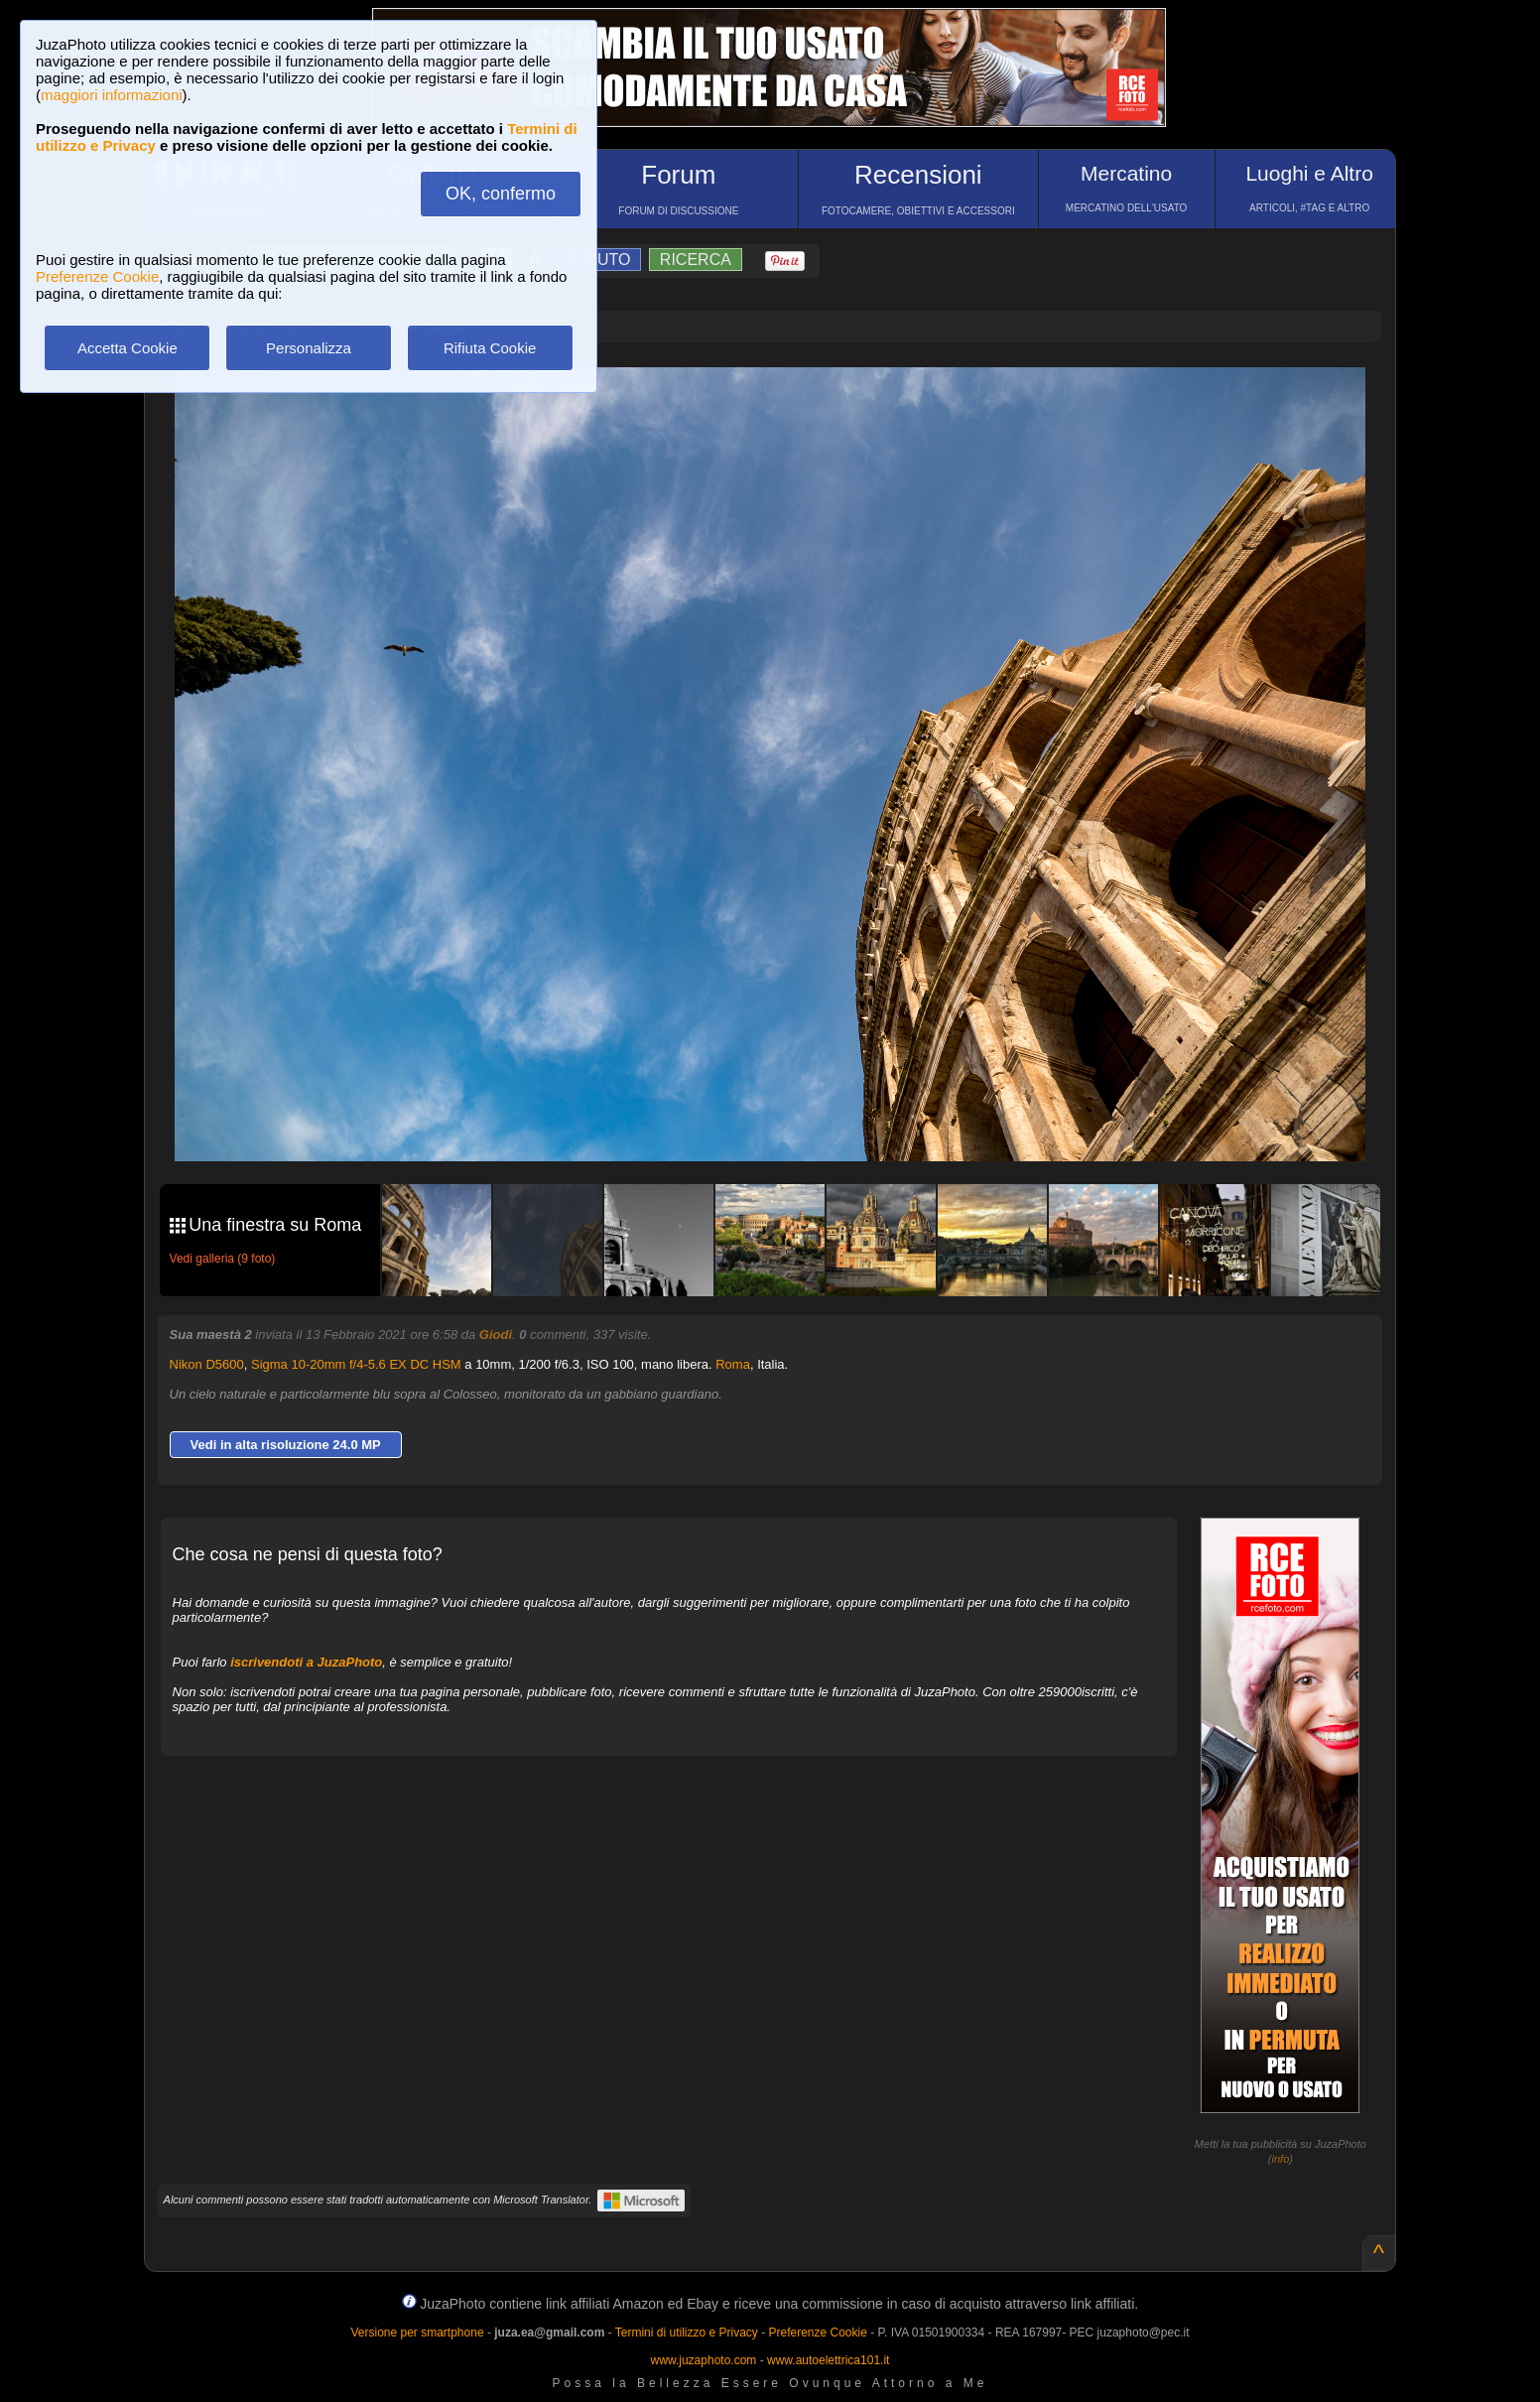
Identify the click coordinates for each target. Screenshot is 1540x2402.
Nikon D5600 (207, 1364)
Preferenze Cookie (97, 276)
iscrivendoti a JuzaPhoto (306, 1662)
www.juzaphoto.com (704, 2360)
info (1281, 2159)
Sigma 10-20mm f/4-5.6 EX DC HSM (356, 1364)
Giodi (495, 1334)
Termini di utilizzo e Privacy (686, 2332)
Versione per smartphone (416, 2332)
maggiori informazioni (112, 94)
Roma (732, 1364)
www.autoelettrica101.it (828, 2360)
